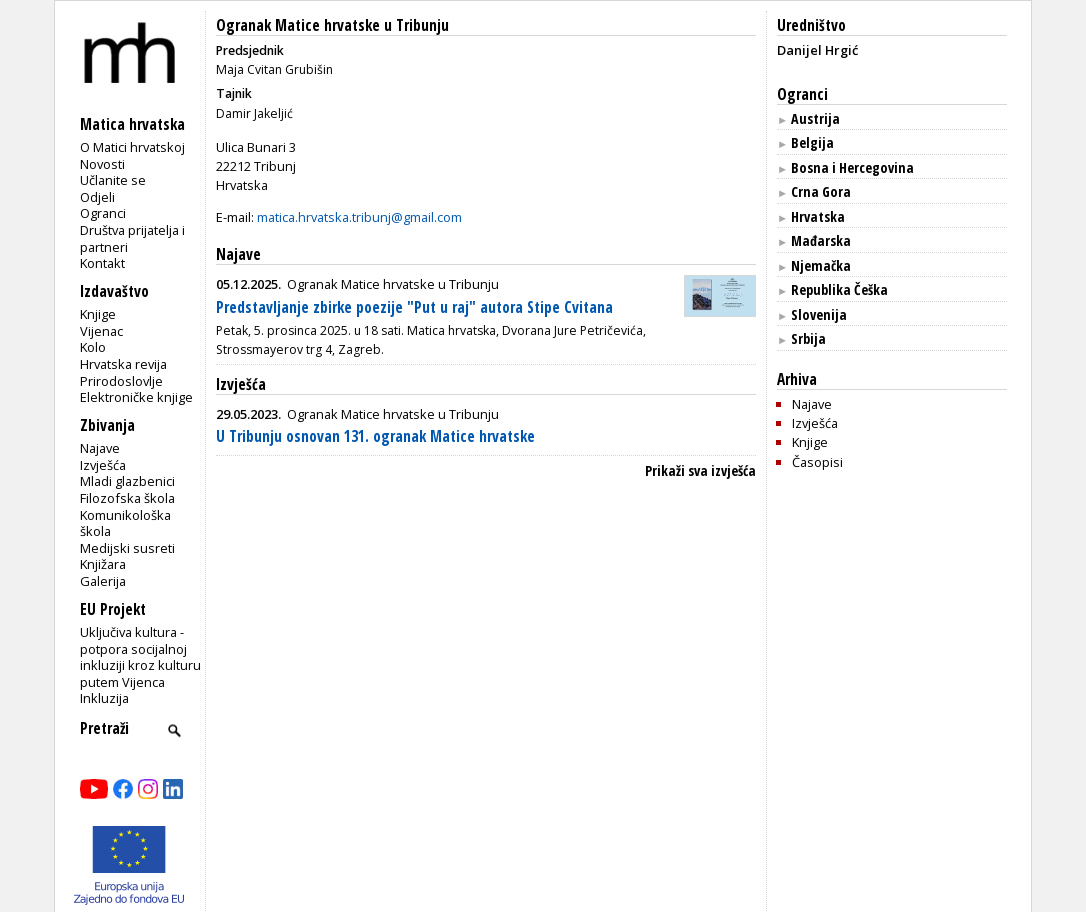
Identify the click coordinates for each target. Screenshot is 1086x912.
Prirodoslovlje (121, 381)
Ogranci (103, 213)
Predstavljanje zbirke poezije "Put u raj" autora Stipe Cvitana (414, 307)
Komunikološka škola (125, 523)
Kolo (93, 347)
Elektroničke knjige (136, 397)
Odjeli (97, 197)
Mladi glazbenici (127, 481)
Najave (100, 448)
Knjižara (103, 564)
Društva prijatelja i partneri (132, 238)
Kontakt (102, 263)
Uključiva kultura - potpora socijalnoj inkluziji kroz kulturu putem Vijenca (140, 657)
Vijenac (101, 331)
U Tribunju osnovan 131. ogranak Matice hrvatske (375, 436)
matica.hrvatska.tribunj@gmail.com (359, 217)
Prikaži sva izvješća (700, 470)
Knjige (98, 314)
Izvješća (103, 465)
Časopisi (817, 462)
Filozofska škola (127, 498)
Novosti (102, 164)
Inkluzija (104, 698)
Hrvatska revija (123, 364)
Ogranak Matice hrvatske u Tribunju (332, 25)
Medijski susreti (127, 548)
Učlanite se (113, 180)
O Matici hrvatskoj (132, 147)
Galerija (103, 581)
